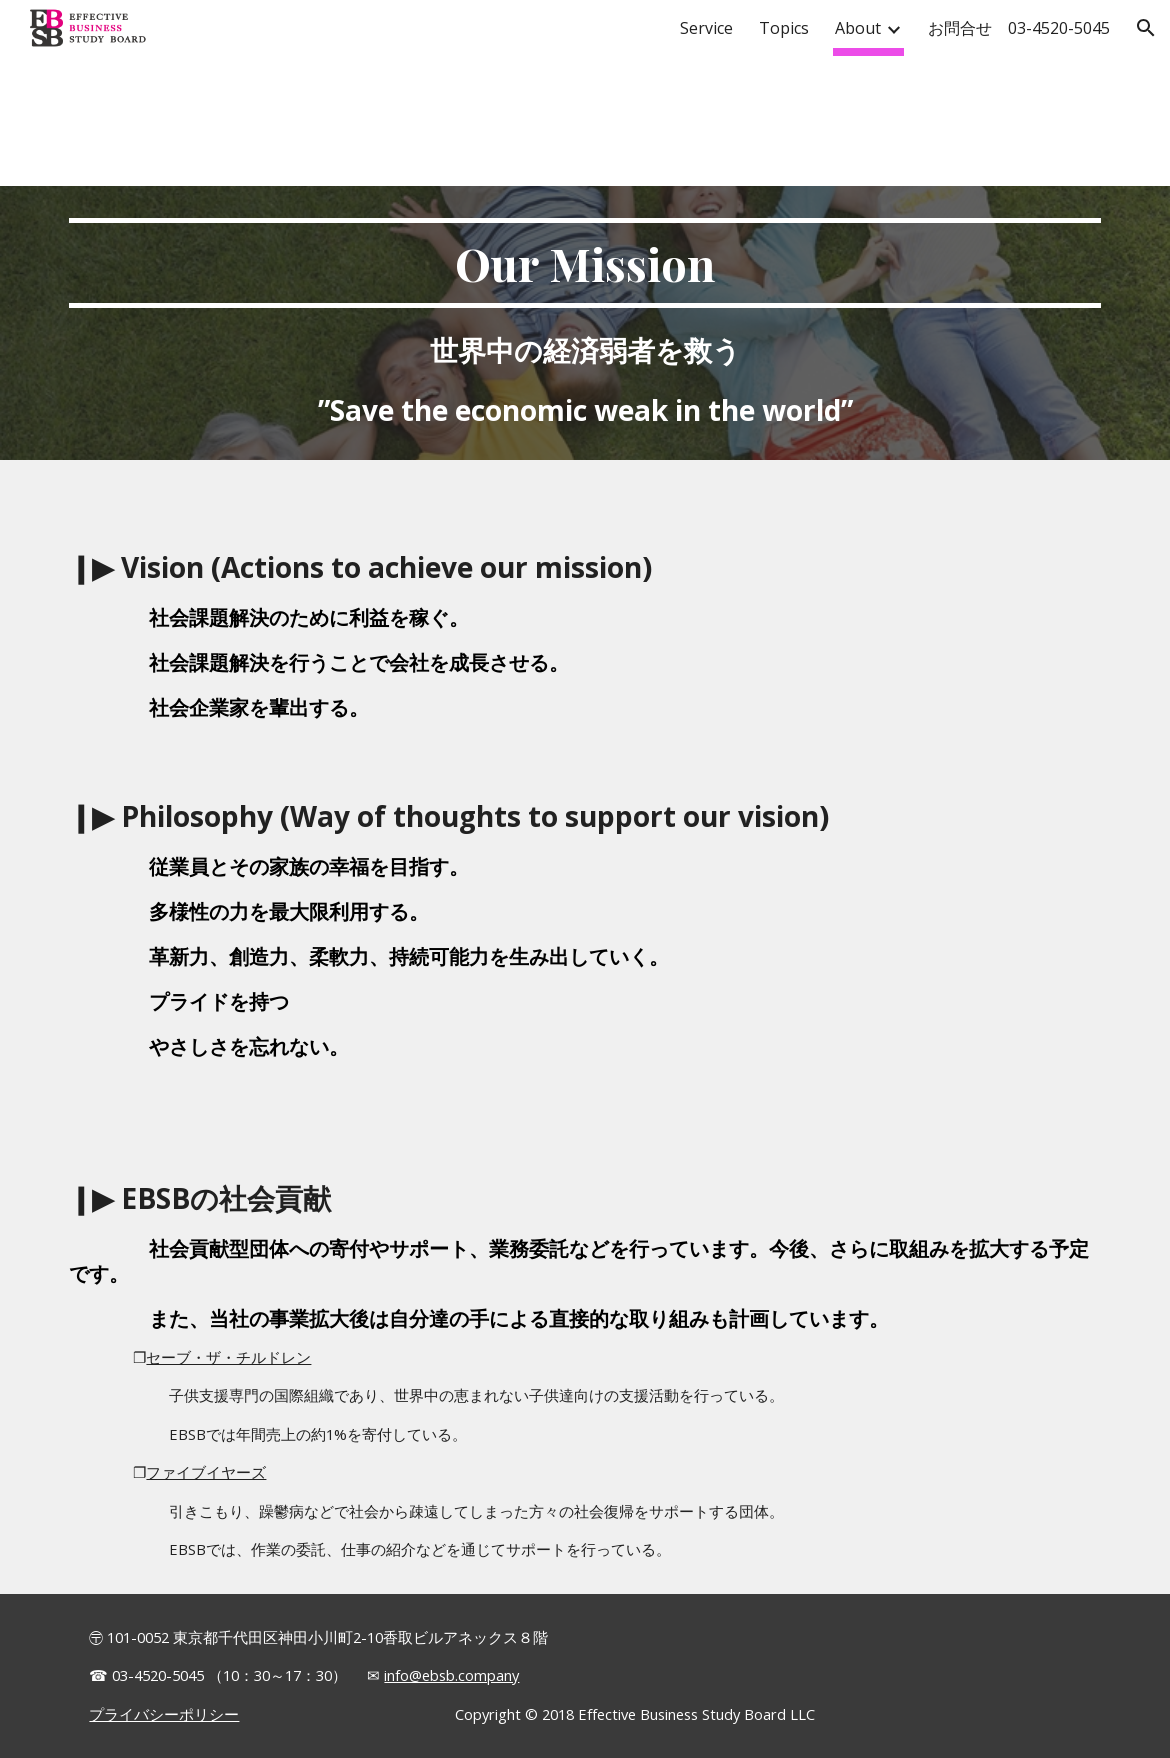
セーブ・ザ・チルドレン (228, 1357)
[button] (1146, 28)
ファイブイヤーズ (206, 1472)
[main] (584, 323)
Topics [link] (784, 28)
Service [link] (706, 28)
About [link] (858, 28)
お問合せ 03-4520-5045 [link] (1019, 28)
